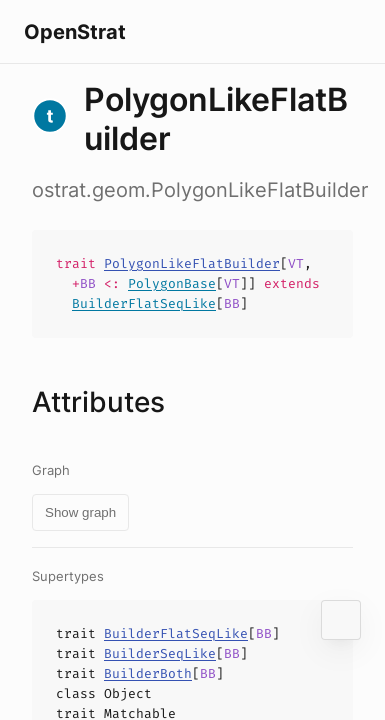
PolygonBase (172, 283)
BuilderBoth (148, 673)
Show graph (80, 512)
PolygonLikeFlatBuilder (192, 263)
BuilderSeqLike (160, 653)
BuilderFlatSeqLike (144, 303)
